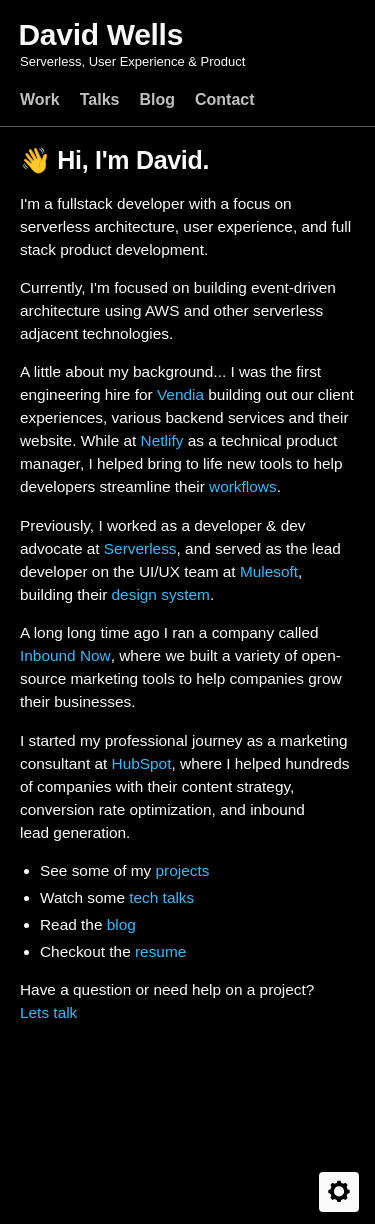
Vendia (180, 394)
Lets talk (48, 1012)
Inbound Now (65, 655)
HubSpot (142, 763)
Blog (157, 99)
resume (160, 951)
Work (40, 99)
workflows (243, 486)
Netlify (162, 440)
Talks (100, 99)
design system (161, 594)
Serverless (140, 548)
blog (121, 924)
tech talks (161, 897)
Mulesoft (269, 571)
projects (182, 870)
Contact (225, 99)
